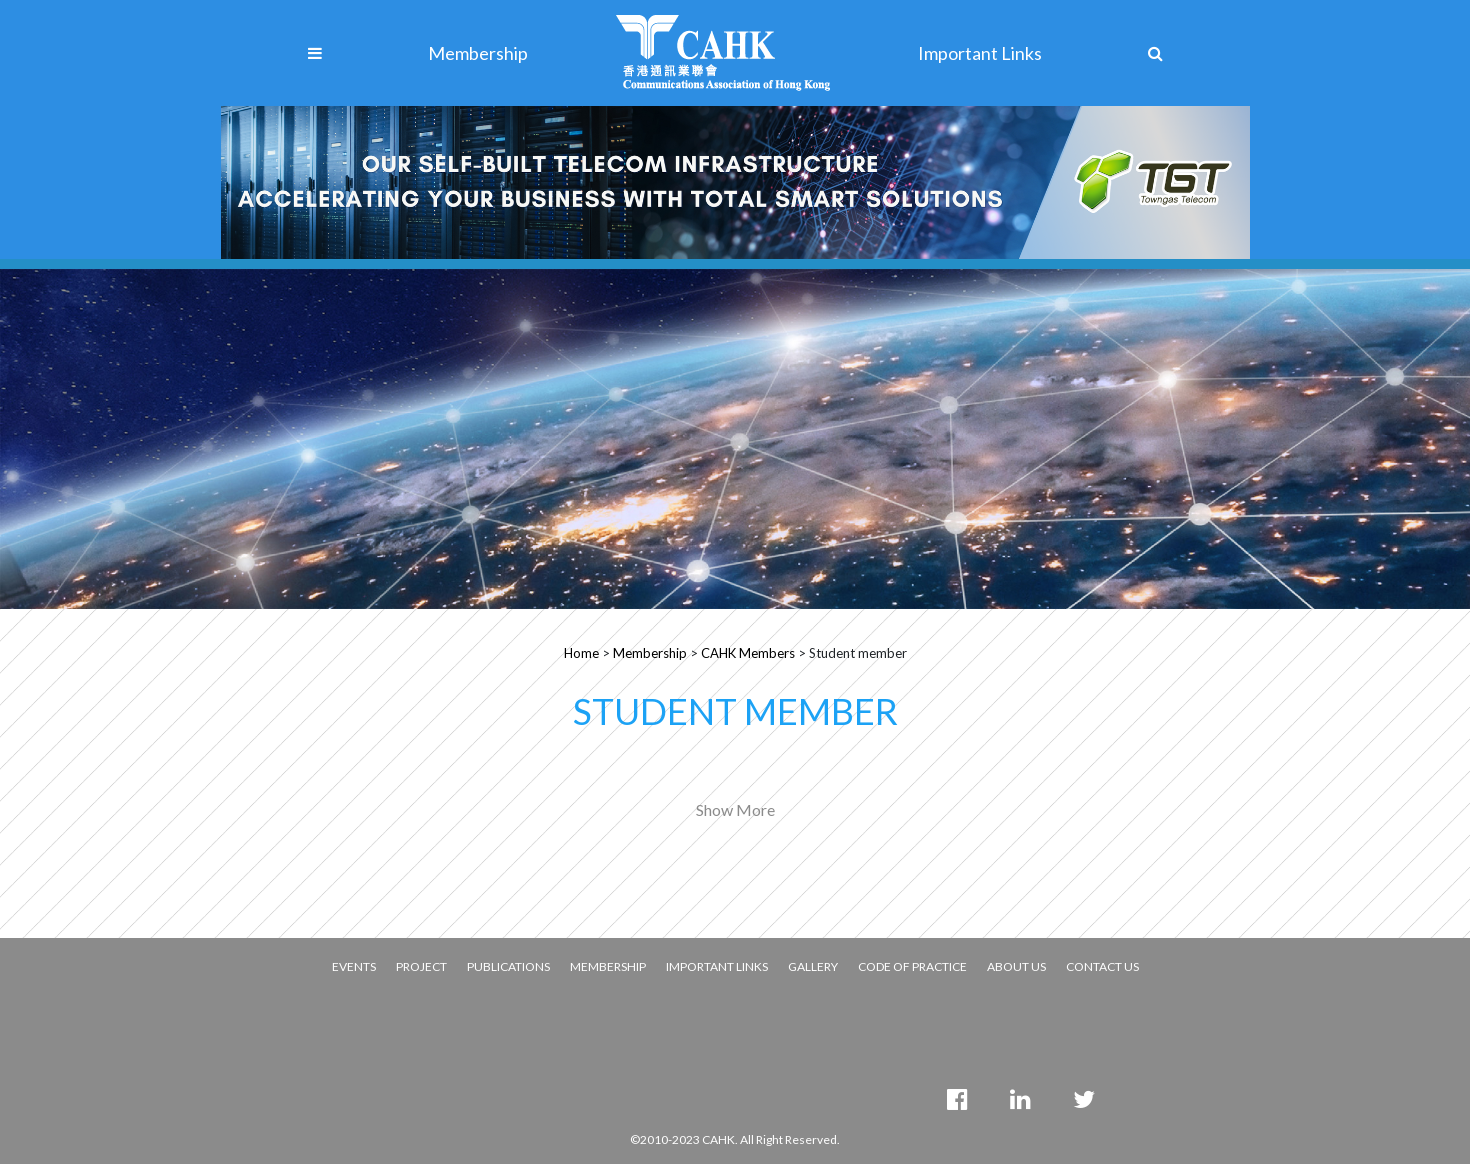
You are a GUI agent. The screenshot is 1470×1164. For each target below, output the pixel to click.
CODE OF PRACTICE (912, 966)
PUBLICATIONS (508, 966)
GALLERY (813, 966)
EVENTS (354, 966)
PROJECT (421, 966)
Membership (478, 53)
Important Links (980, 53)
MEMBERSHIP (608, 966)
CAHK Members (748, 653)
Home (581, 653)
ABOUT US (1016, 966)
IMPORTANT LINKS (717, 966)
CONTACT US (1102, 966)
